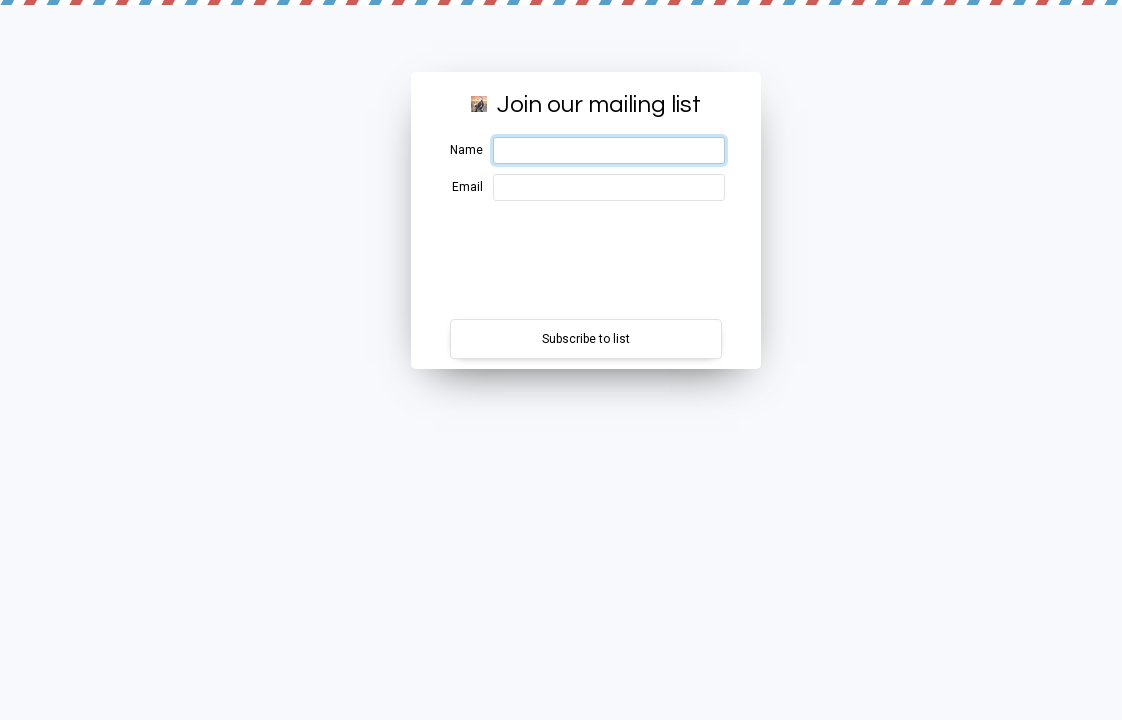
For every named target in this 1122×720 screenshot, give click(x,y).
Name (466, 150)
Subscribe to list (586, 339)
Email (467, 187)
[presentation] (586, 260)
